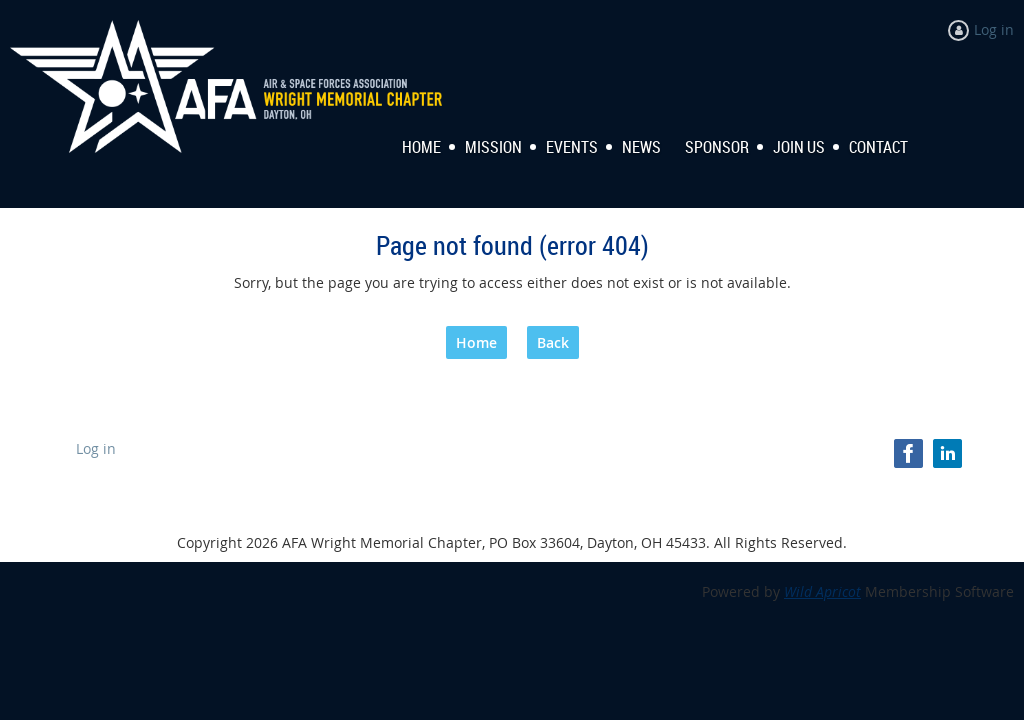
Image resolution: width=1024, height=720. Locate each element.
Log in (994, 29)
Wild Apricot (822, 591)
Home (476, 342)
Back (553, 342)
